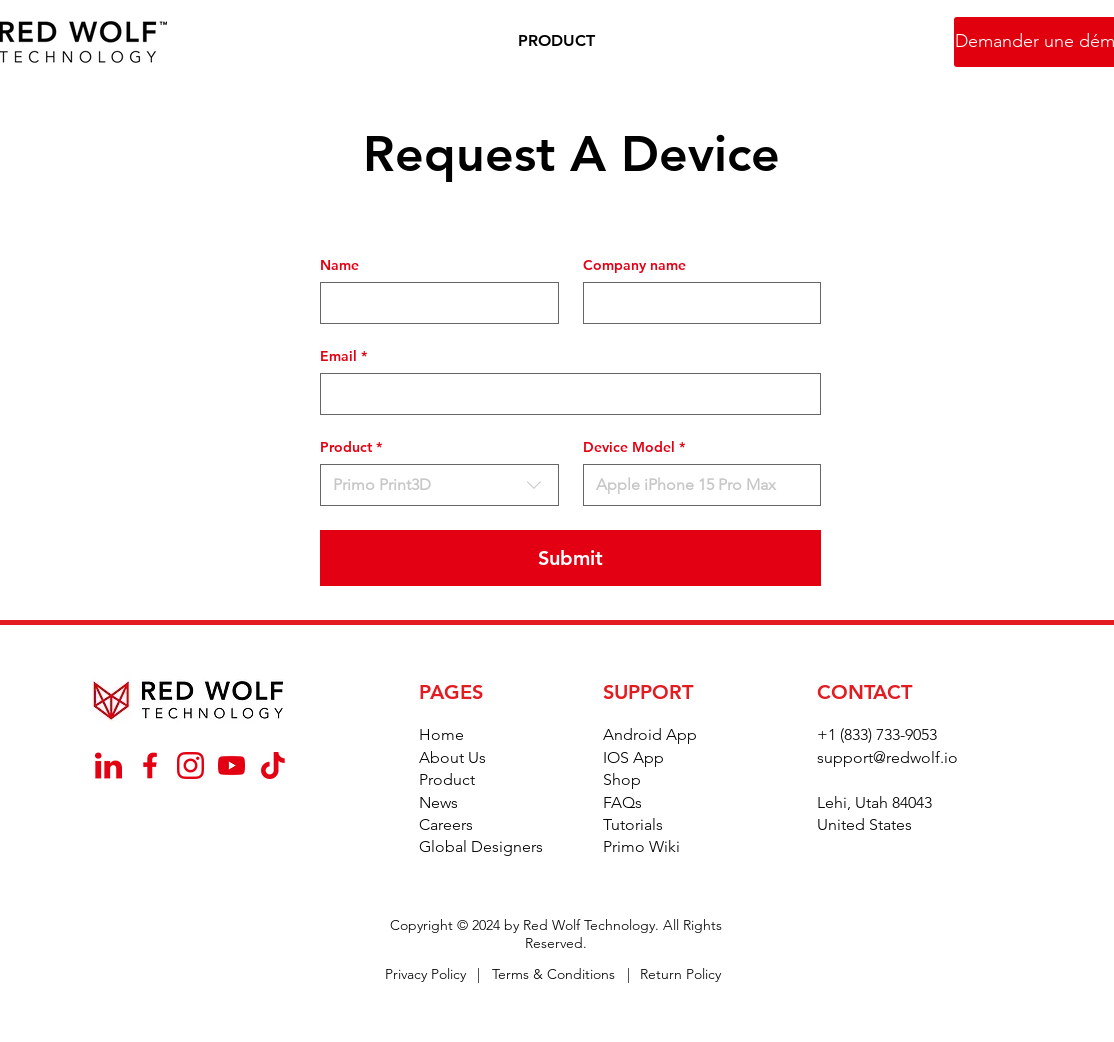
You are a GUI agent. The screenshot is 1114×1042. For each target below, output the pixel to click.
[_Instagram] (190, 765)
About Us (452, 757)
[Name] (433, 303)
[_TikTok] (272, 765)
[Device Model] (696, 485)
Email (343, 356)
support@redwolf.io (887, 757)
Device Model (634, 447)
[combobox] (439, 485)
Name (339, 265)
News (438, 802)
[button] (556, 41)
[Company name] (696, 303)
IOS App (633, 757)
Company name (634, 265)
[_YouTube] (231, 765)
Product (447, 779)
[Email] (564, 394)
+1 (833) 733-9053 (877, 734)
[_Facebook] (149, 765)
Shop (622, 779)
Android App (650, 734)
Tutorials (633, 824)
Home (441, 734)
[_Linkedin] (108, 765)
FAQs (622, 802)
